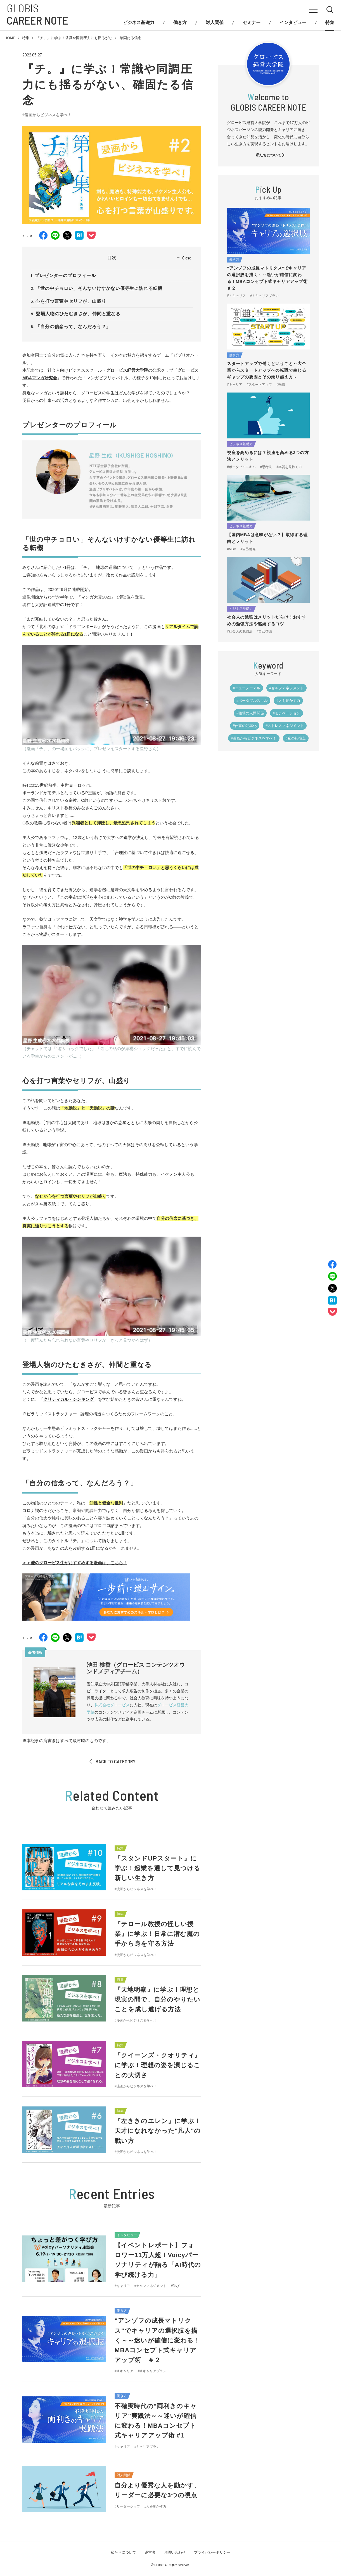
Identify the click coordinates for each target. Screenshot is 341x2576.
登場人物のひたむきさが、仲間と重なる (78, 313)
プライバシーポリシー (212, 2552)
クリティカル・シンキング (68, 1399)
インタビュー (293, 22)
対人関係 (215, 22)
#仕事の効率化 (245, 726)
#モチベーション (286, 713)
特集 (329, 22)
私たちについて (270, 155)
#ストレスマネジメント (285, 726)
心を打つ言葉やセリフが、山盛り (70, 301)
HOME (9, 38)
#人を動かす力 (288, 700)
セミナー (252, 22)
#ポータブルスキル (251, 700)
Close (186, 257)
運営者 (150, 2552)
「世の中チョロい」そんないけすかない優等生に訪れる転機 (98, 288)
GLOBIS (37, 14)
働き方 (180, 22)
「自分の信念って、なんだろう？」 (73, 326)
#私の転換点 (296, 738)
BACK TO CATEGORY (112, 1761)
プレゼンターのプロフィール (65, 275)
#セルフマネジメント (286, 688)
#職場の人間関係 (250, 713)
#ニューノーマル (246, 688)
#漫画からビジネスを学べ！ (47, 115)
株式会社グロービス (112, 1705)
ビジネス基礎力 (138, 22)
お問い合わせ (175, 2552)
